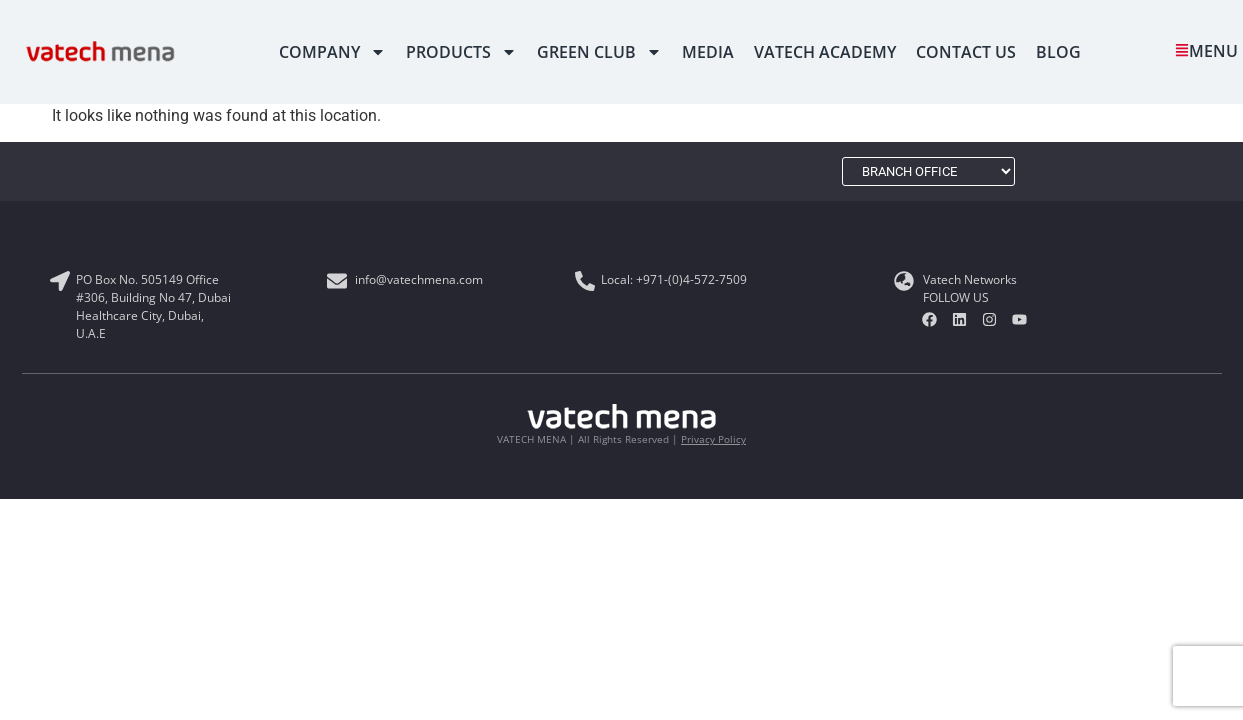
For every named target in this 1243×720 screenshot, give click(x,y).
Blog (1058, 52)
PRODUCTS (461, 52)
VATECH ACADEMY (825, 52)
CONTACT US (966, 52)
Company (332, 52)
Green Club (599, 52)
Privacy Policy (713, 439)
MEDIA (708, 52)
